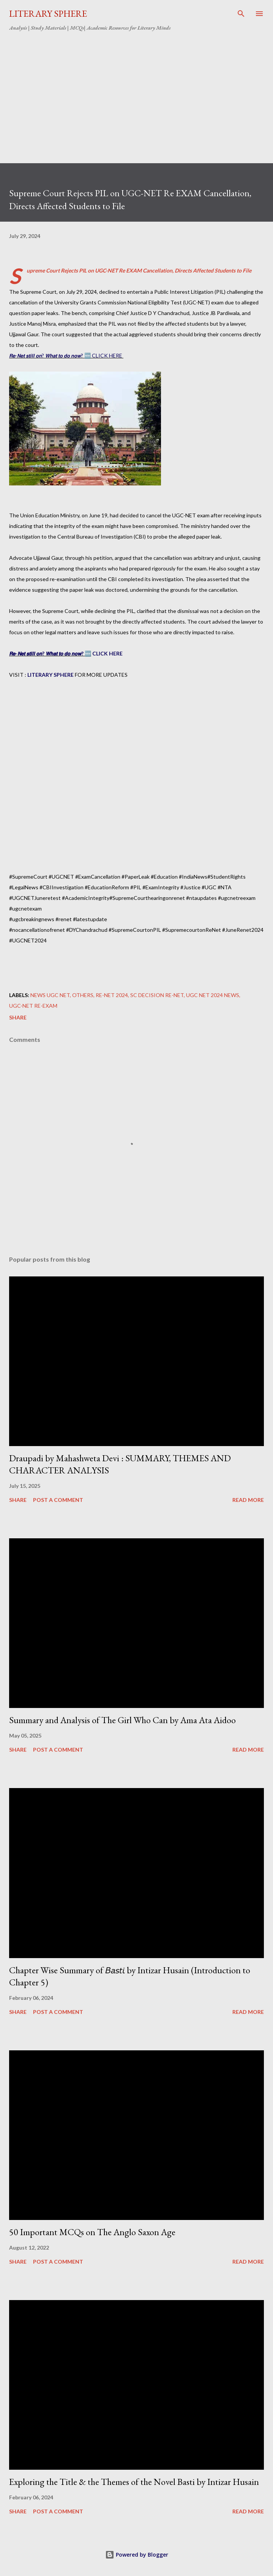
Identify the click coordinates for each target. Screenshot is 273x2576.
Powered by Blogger (136, 2554)
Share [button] (18, 1017)
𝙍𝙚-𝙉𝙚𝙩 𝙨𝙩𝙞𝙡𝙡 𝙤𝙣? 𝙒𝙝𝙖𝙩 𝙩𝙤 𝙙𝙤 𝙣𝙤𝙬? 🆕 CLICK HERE (66, 355)
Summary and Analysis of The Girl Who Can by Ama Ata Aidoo (122, 1720)
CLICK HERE (107, 653)
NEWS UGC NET (50, 995)
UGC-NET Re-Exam (33, 1005)
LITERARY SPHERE (48, 13)
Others (82, 995)
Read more (248, 1500)
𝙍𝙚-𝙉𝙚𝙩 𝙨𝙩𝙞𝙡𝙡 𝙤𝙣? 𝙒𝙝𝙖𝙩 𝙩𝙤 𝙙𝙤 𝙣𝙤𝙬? (46, 653)
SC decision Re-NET (157, 995)
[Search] (241, 13)
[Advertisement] (136, 94)
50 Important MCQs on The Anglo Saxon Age (92, 2232)
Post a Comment (58, 1500)
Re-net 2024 (112, 995)
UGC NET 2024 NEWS (212, 995)
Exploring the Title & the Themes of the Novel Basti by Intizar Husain (134, 2482)
